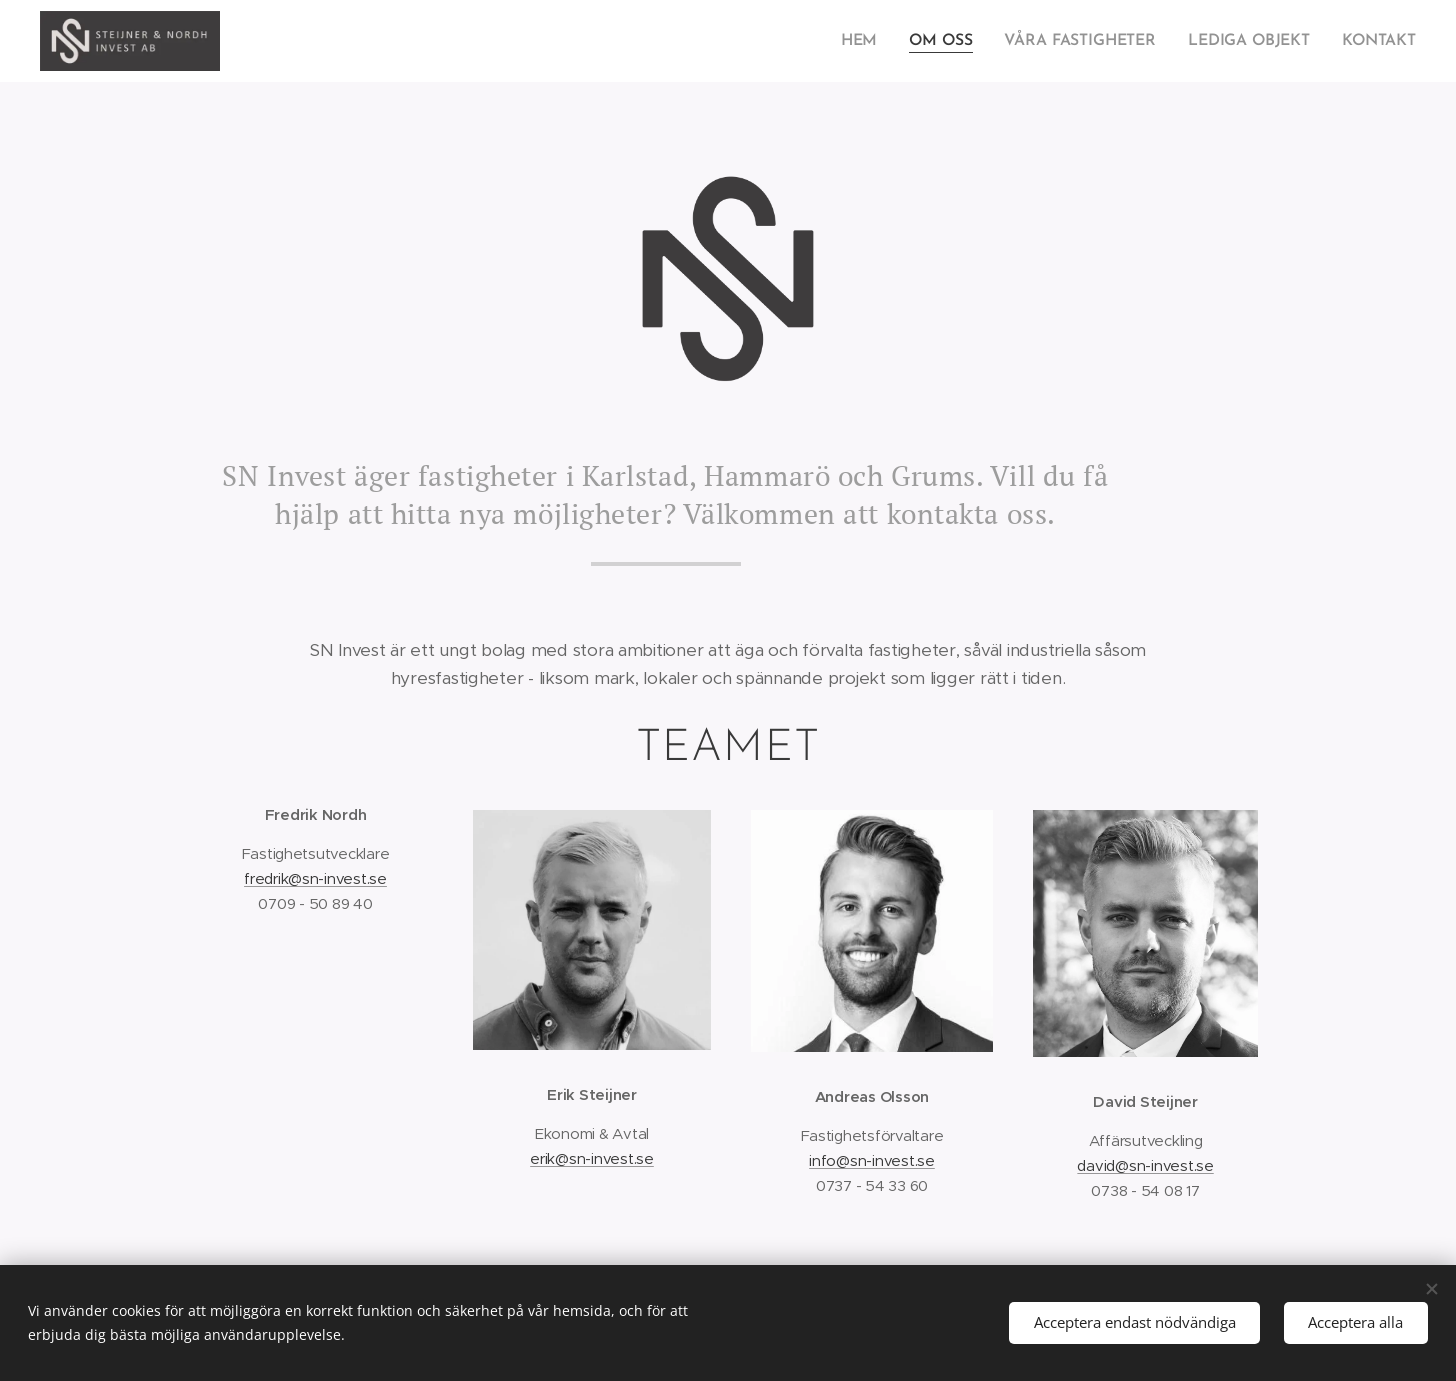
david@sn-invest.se (1145, 1165)
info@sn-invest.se (872, 1160)
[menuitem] (873, 41)
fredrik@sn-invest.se (315, 878)
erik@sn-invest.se (592, 1158)
